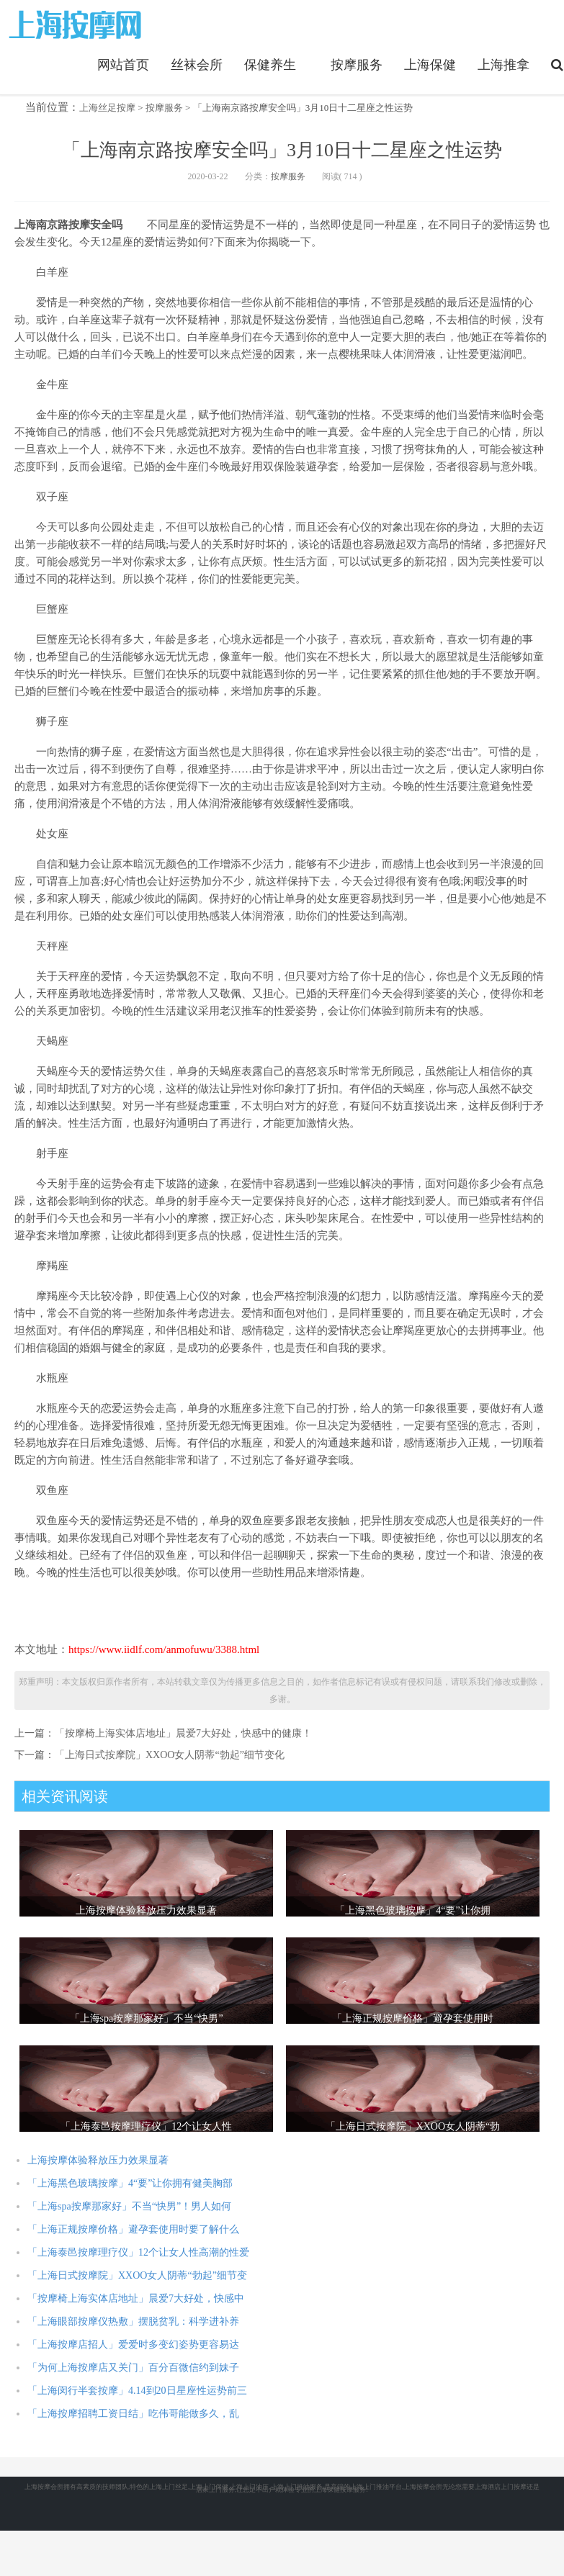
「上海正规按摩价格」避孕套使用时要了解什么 (133, 2229)
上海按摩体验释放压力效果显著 (98, 2160)
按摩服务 (356, 65)
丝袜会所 (197, 65)
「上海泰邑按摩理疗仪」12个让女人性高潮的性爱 (138, 2252)
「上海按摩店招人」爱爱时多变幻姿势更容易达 (133, 2344)
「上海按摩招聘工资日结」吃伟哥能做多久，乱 (133, 2413)
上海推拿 (503, 65)
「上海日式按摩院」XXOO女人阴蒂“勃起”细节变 (137, 2275)
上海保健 (430, 65)
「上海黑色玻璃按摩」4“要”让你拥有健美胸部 (130, 2183)
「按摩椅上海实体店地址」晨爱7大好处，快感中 (135, 2298)
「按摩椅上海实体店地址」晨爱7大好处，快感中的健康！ (183, 1733)
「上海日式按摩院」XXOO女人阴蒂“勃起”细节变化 (170, 1754)
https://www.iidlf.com (77, 23)
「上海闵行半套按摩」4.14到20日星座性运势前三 (137, 2390)
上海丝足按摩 (107, 107)
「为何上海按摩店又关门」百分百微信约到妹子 (133, 2367)
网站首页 (123, 65)
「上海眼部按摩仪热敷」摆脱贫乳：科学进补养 (133, 2321)
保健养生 (270, 65)
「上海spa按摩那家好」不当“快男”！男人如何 (129, 2206)
